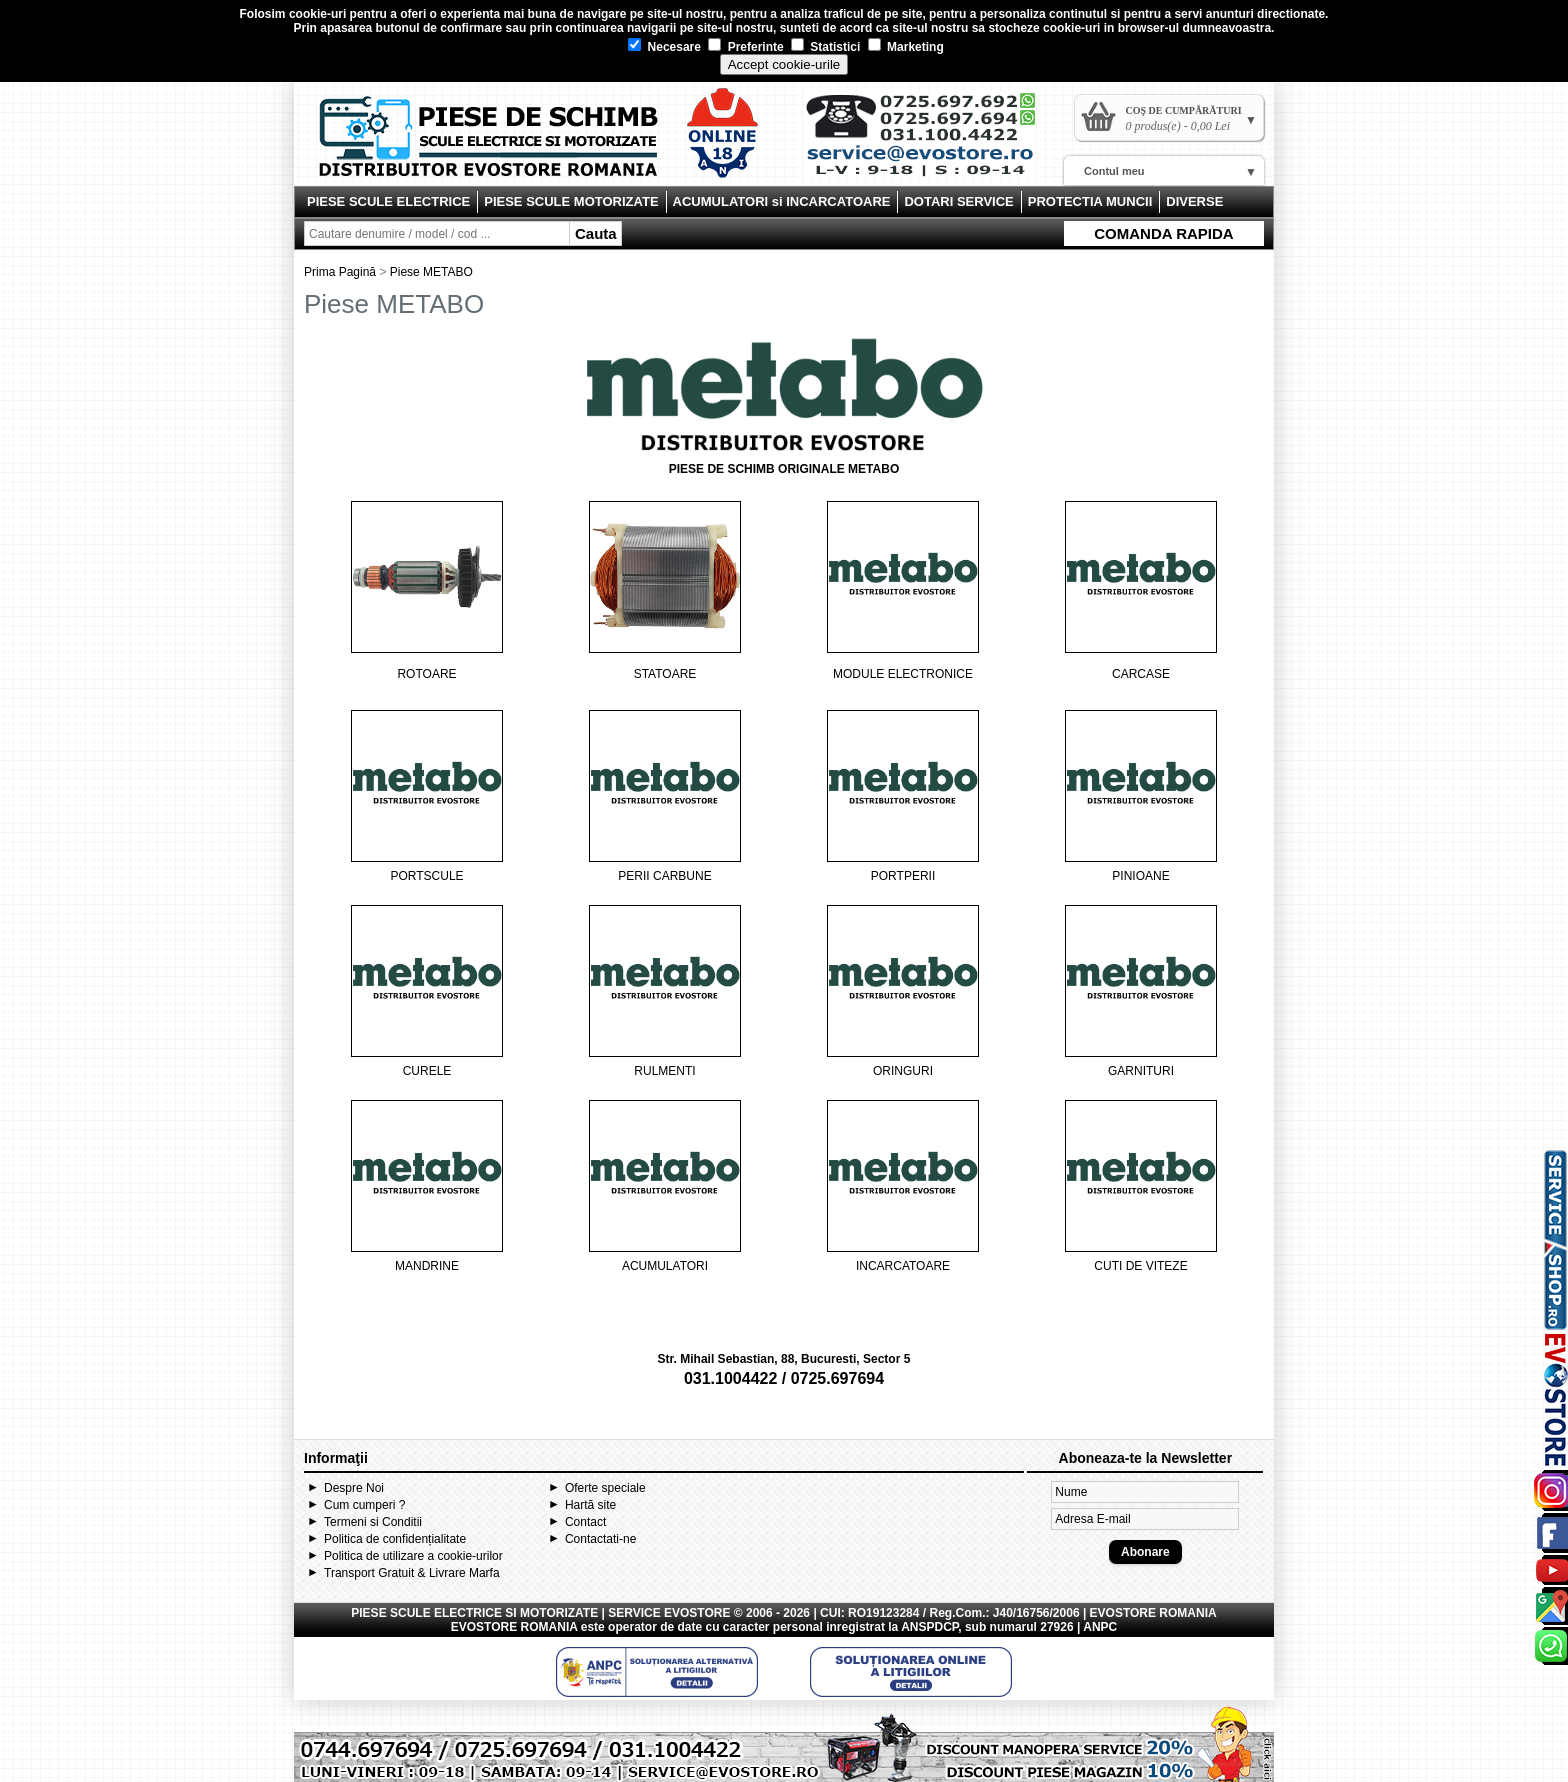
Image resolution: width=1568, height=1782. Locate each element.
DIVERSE (1194, 201)
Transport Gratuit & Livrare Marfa (412, 1573)
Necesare (664, 47)
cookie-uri (317, 14)
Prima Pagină (340, 272)
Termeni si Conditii (373, 1522)
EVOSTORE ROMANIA (514, 1627)
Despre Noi (354, 1488)
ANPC (1100, 1627)
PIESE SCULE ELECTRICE (388, 201)
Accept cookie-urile (784, 64)
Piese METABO (431, 272)
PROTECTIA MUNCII (1090, 201)
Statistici (825, 47)
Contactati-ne (600, 1539)
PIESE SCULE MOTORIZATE (571, 201)
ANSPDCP (929, 1627)
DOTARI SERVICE (958, 201)
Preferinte (745, 47)
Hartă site (590, 1505)
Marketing (906, 47)
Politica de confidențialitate (395, 1539)
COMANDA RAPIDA (1163, 233)
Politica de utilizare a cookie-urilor (413, 1556)
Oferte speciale (605, 1488)
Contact (585, 1522)
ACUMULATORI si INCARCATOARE (782, 201)
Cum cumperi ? (364, 1505)
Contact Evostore (930, 142)
